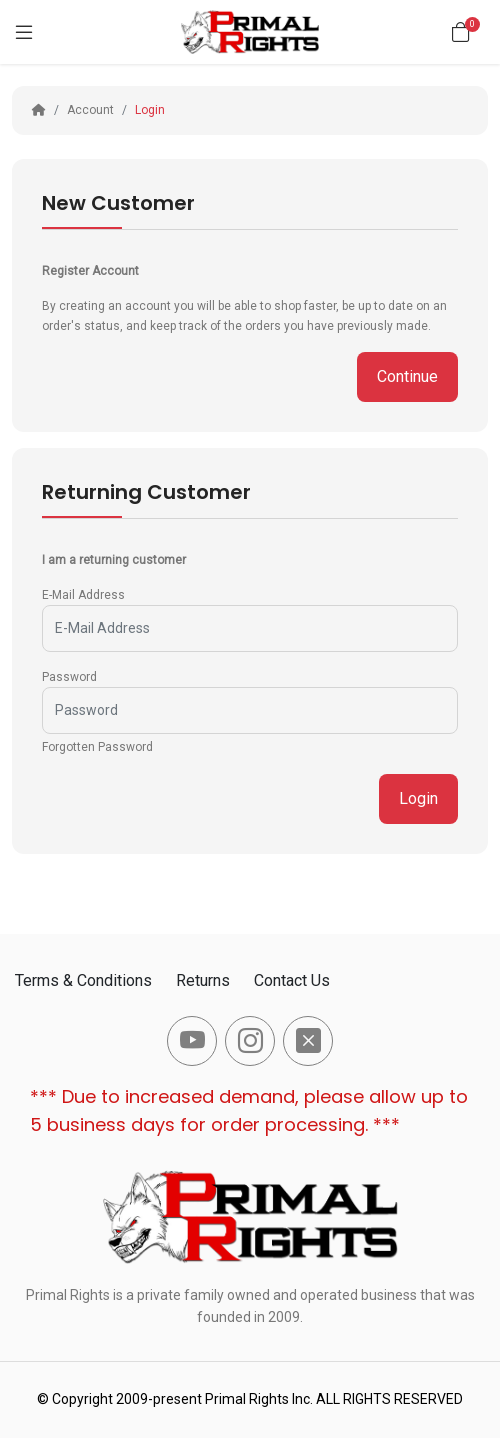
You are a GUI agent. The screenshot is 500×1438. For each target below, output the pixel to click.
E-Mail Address (83, 595)
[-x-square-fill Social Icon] (308, 1041)
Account (90, 110)
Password (69, 677)
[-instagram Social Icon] (250, 1041)
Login (150, 110)
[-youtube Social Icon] (192, 1041)
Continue (407, 376)
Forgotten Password (97, 747)
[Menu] (24, 32)
